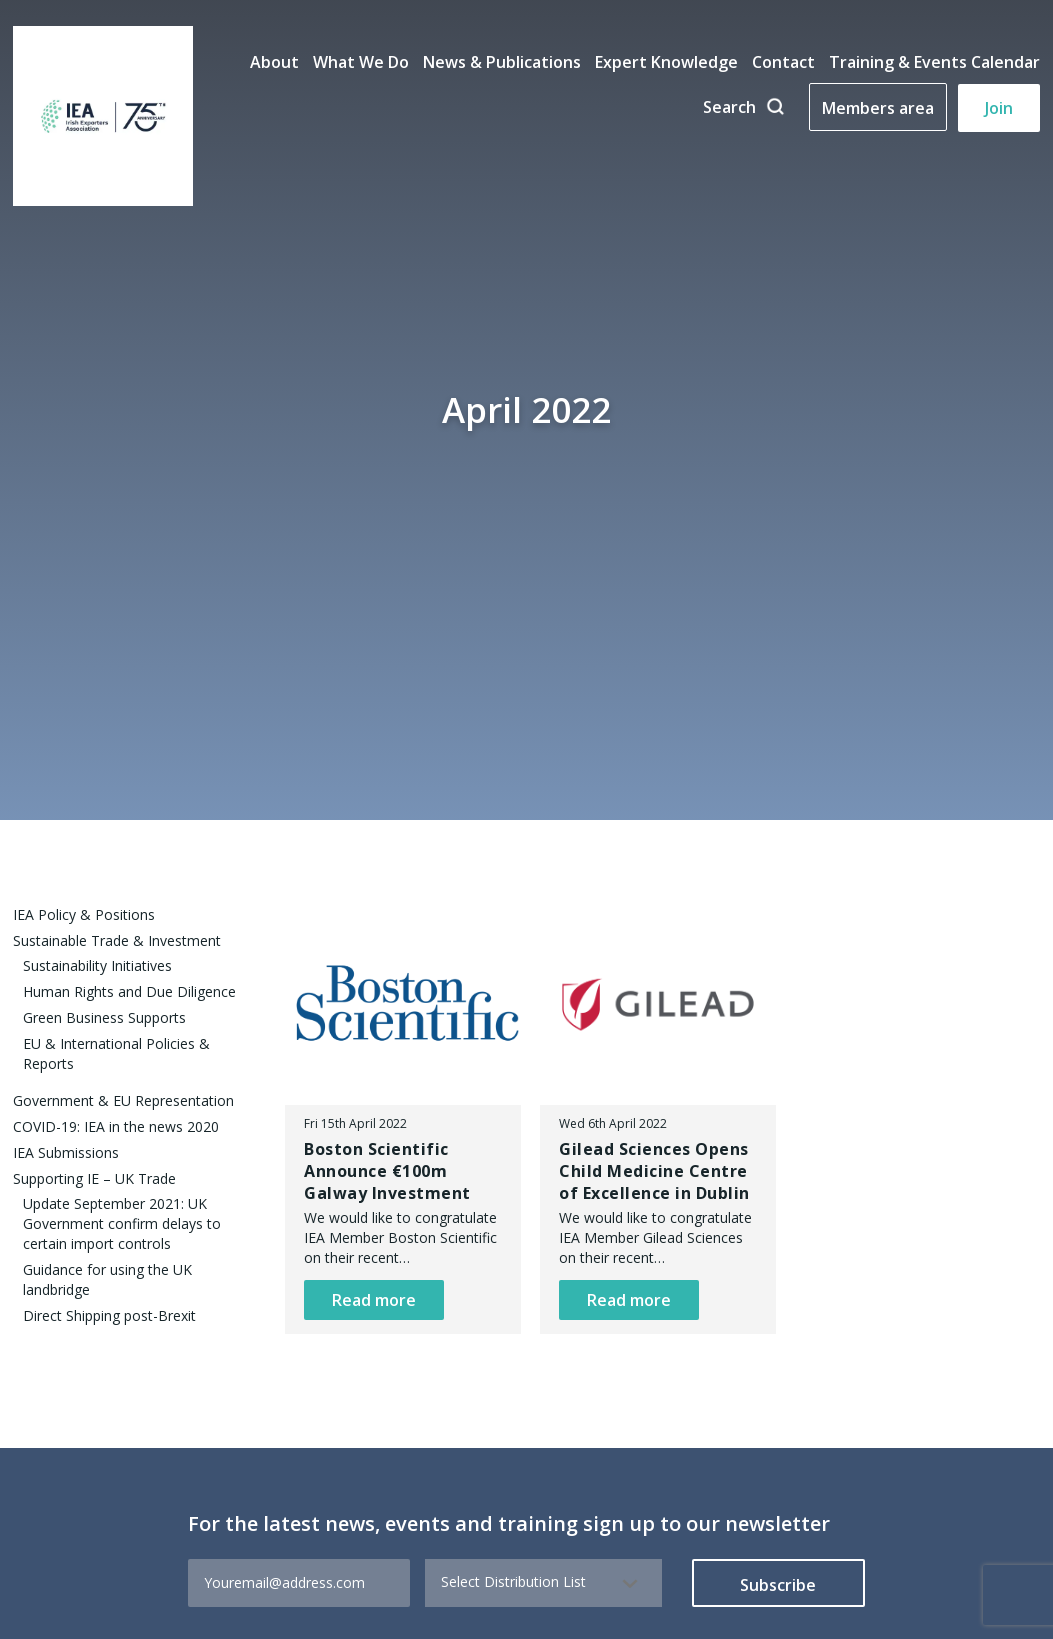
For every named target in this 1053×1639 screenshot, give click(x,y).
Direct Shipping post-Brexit (109, 1315)
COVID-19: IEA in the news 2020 (116, 1126)
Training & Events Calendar (934, 62)
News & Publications (502, 62)
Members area (878, 108)
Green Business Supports (104, 1017)
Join (999, 108)
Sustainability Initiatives (97, 965)
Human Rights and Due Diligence (129, 991)
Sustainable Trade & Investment (117, 940)
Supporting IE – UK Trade (94, 1178)
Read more (374, 1300)
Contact (783, 62)
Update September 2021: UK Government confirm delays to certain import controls (122, 1223)
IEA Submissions (66, 1152)
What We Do (361, 62)
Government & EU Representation (123, 1100)
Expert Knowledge (666, 62)
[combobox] (543, 1583)
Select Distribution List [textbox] (513, 1581)
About (274, 62)
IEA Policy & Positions (84, 914)
